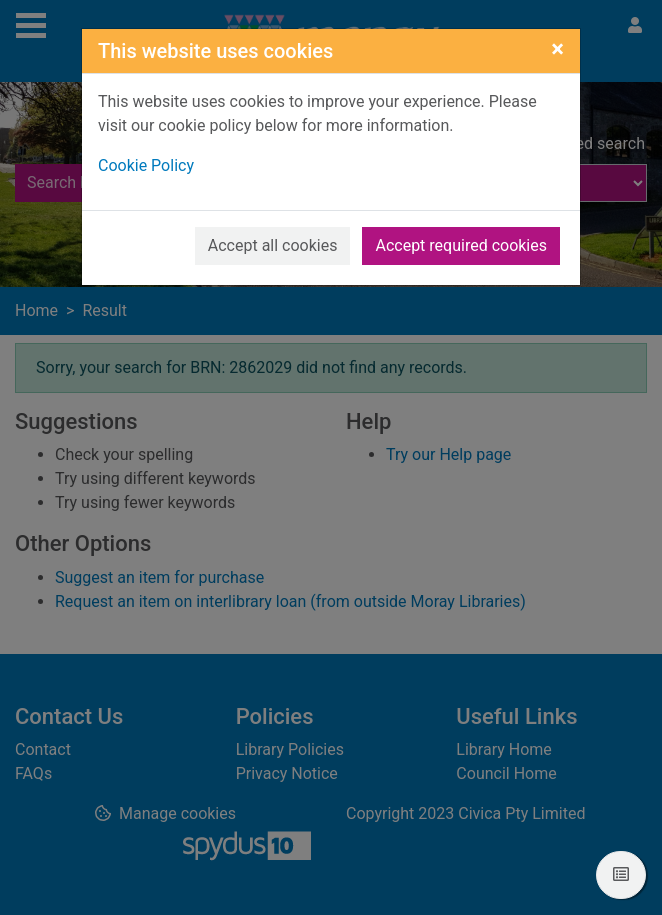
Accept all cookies (273, 245)
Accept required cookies (461, 245)
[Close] (557, 49)
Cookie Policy (146, 165)
